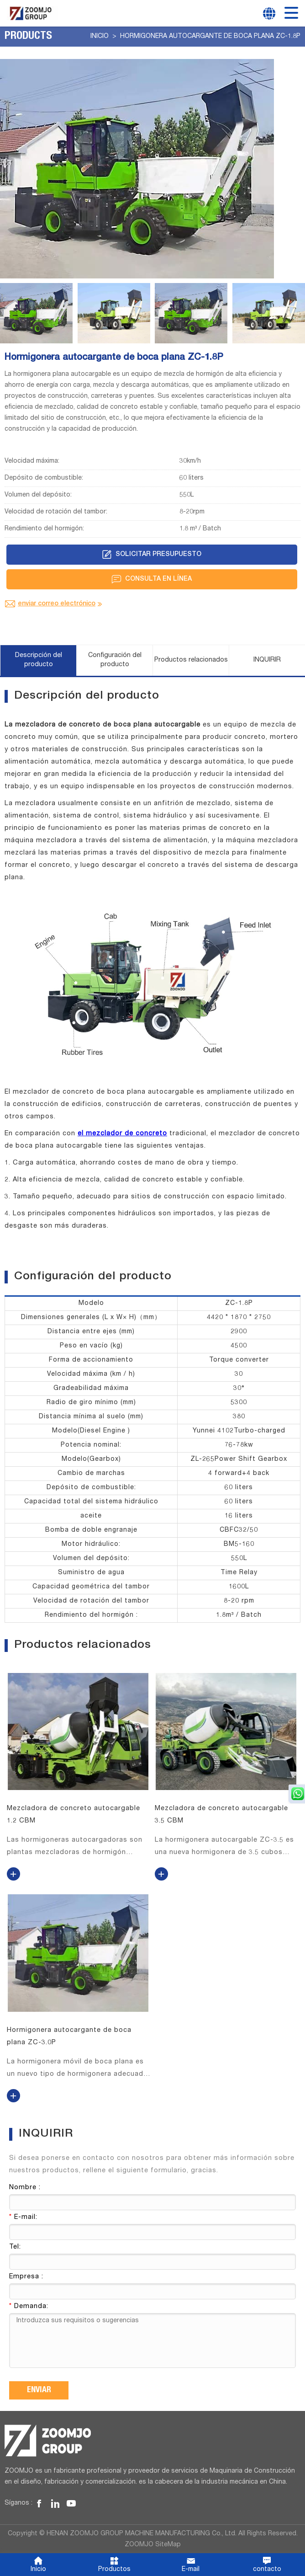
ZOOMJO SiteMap (153, 2544)
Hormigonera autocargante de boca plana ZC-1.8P (210, 36)
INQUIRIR (267, 660)
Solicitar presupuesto (152, 555)
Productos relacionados (191, 660)
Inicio (99, 36)
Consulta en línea (152, 579)
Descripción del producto (38, 660)
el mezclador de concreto (122, 1134)
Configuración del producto (114, 660)
